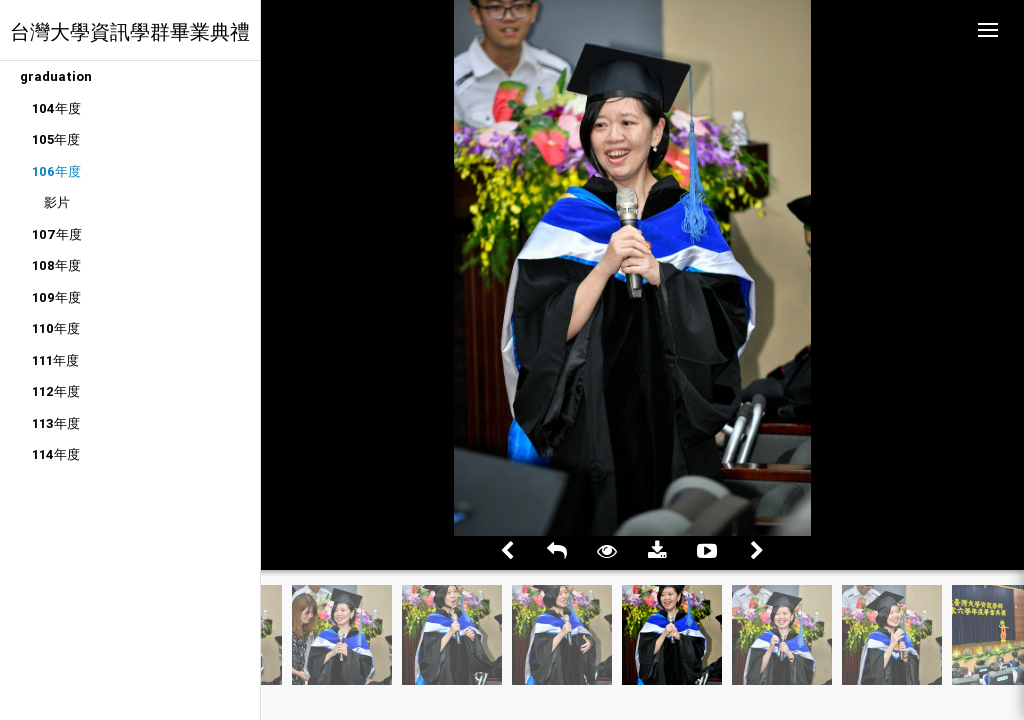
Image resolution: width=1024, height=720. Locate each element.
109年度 (56, 297)
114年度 (56, 454)
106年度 (56, 171)
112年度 (56, 391)
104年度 (56, 108)
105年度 (56, 139)
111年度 (55, 360)
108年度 (56, 265)
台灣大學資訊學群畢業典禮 (130, 31)
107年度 (57, 234)
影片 (57, 202)
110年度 (56, 328)
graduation (56, 76)
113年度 (56, 423)
